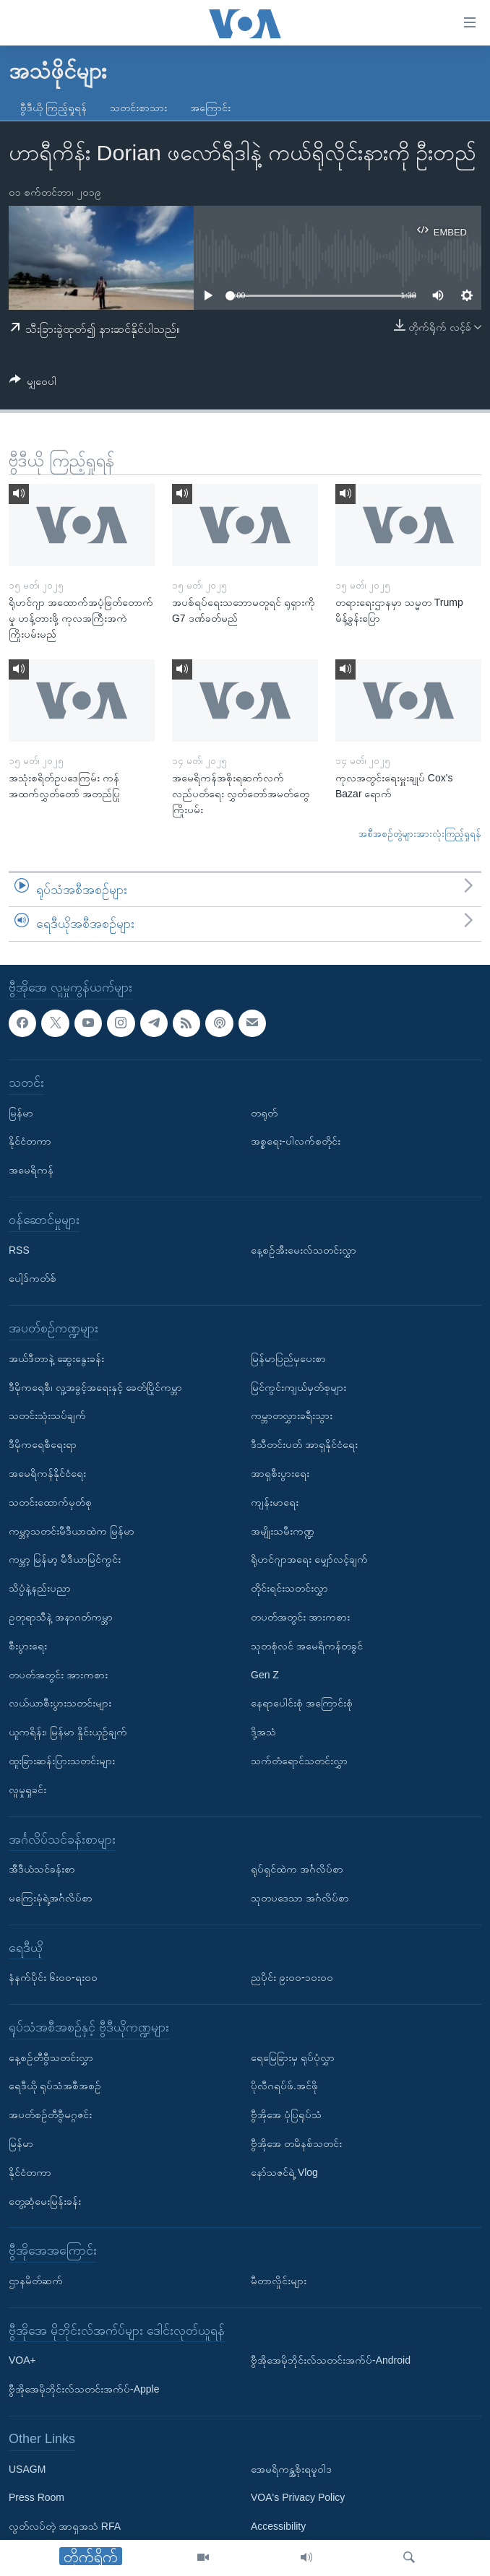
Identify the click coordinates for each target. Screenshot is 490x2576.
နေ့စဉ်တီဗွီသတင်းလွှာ (51, 2057)
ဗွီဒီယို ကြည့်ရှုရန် (53, 107)
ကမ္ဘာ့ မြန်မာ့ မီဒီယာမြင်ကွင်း (65, 1559)
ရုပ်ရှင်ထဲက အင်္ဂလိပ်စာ (297, 1869)
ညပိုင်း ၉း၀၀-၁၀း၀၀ (292, 1977)
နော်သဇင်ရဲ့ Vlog (284, 2172)
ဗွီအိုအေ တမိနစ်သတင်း (296, 2143)
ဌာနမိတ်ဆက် (36, 2280)
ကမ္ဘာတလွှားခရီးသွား (291, 1415)
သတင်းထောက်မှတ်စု (50, 1502)
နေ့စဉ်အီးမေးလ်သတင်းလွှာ (303, 1250)
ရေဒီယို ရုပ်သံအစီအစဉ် (55, 2085)
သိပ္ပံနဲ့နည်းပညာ (40, 1588)
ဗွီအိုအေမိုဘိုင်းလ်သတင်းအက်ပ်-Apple (84, 2389)
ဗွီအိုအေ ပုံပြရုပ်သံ (286, 2114)
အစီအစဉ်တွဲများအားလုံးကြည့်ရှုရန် (419, 833)
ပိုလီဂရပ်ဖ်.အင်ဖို (284, 2085)
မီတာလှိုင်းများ (278, 2280)
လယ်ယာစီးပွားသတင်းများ (60, 1703)
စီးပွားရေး (28, 1646)
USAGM (27, 2469)
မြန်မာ (21, 1113)
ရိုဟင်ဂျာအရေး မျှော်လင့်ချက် (309, 1559)
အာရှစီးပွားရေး (280, 1473)
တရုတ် (264, 1113)
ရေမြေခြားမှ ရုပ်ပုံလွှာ (293, 2057)
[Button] (32, 384)
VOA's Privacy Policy (298, 2497)
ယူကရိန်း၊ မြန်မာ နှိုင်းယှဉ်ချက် (68, 1732)
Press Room (36, 2497)
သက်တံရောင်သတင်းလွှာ (299, 1760)
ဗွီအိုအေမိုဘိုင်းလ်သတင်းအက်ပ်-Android (331, 2360)
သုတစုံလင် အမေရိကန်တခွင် (307, 1646)
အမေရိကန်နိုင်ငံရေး (47, 1473)
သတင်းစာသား (138, 107)
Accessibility (278, 2526)
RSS (19, 1250)
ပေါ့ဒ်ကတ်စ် (32, 1278)
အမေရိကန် (31, 1170)
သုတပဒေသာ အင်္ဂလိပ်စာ (300, 1898)
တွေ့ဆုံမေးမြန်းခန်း (45, 2201)
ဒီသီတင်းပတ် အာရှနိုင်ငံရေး (304, 1444)
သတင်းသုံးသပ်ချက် (47, 1415)
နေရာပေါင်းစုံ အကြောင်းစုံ (302, 1703)
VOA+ (22, 2360)
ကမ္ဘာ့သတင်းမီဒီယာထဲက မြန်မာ (71, 1531)
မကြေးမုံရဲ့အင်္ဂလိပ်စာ (51, 1898)
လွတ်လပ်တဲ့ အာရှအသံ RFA (65, 2526)
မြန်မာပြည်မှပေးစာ (288, 1358)
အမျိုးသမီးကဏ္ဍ (282, 1531)
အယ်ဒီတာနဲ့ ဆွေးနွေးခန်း (56, 1358)
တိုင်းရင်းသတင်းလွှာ (289, 1588)
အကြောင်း (210, 107)
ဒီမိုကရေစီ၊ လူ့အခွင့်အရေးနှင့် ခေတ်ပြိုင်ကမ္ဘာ (95, 1387)
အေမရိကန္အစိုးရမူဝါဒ (291, 2469)
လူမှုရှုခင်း (27, 1789)
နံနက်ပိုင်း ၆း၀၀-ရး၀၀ (53, 1977)
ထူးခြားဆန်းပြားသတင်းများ (62, 1760)
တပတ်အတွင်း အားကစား (58, 1675)
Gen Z (265, 1675)
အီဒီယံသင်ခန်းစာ (42, 1869)
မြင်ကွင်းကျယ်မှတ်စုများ (298, 1387)
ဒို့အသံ (263, 1732)
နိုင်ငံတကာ (30, 1141)
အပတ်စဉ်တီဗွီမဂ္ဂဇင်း (50, 2114)
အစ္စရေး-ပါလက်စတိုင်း (295, 1141)
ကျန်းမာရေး (274, 1502)
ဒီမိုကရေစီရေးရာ (43, 1444)
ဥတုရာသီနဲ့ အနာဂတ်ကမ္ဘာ (61, 1617)
